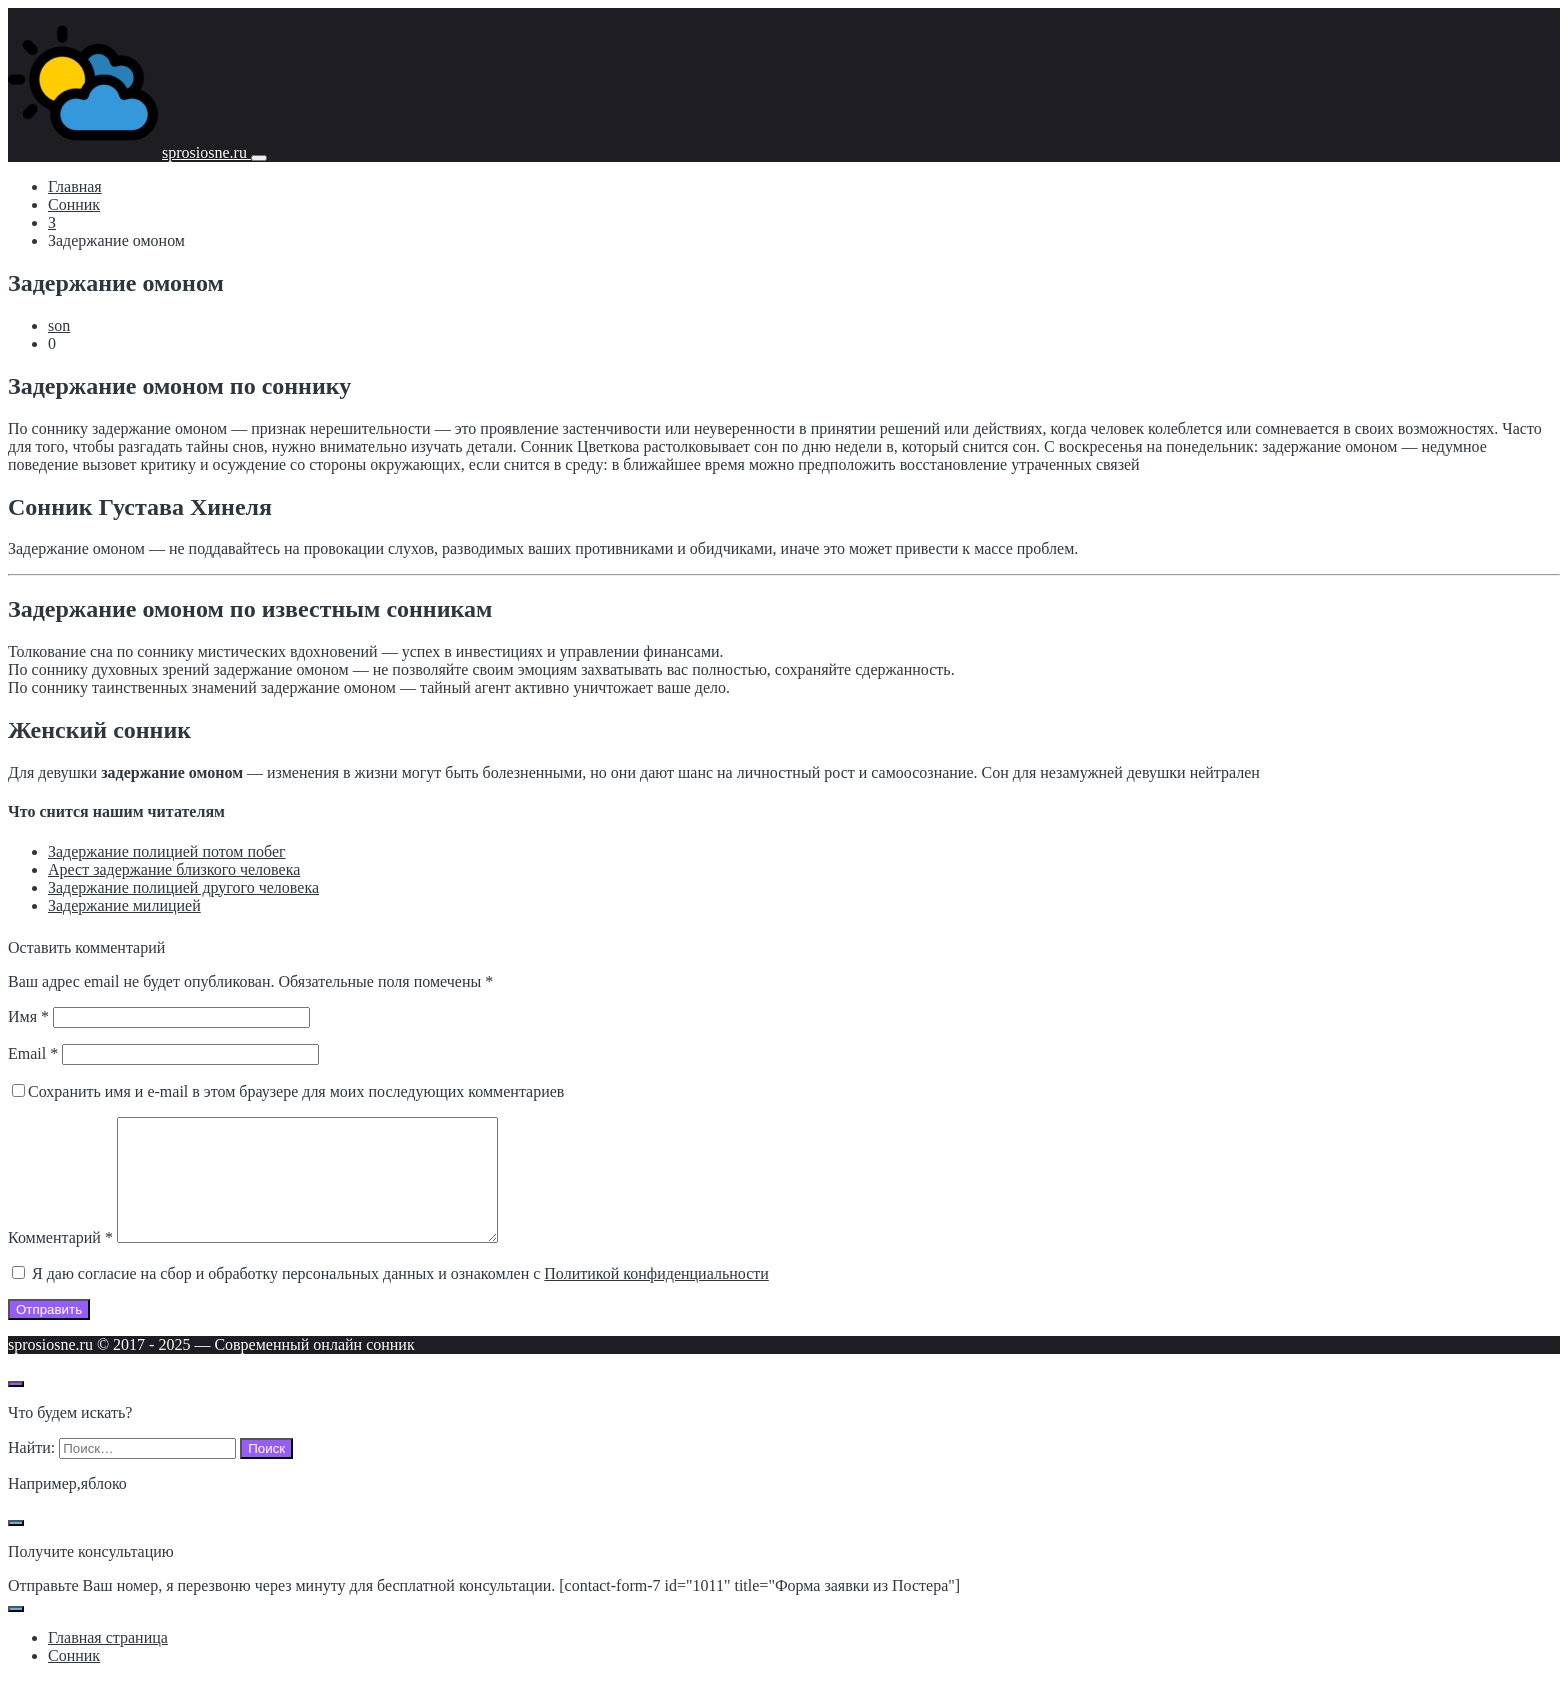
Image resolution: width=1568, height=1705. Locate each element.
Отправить (49, 1333)
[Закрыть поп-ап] (16, 1547)
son (59, 325)
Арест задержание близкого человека (174, 869)
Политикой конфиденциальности (656, 1297)
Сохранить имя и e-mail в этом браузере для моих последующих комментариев (296, 1091)
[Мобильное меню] (259, 158)
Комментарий (60, 1261)
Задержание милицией (124, 905)
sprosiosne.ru (206, 152)
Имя (28, 1016)
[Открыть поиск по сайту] (16, 1408)
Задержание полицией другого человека (183, 887)
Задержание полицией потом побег (167, 851)
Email (33, 1053)
